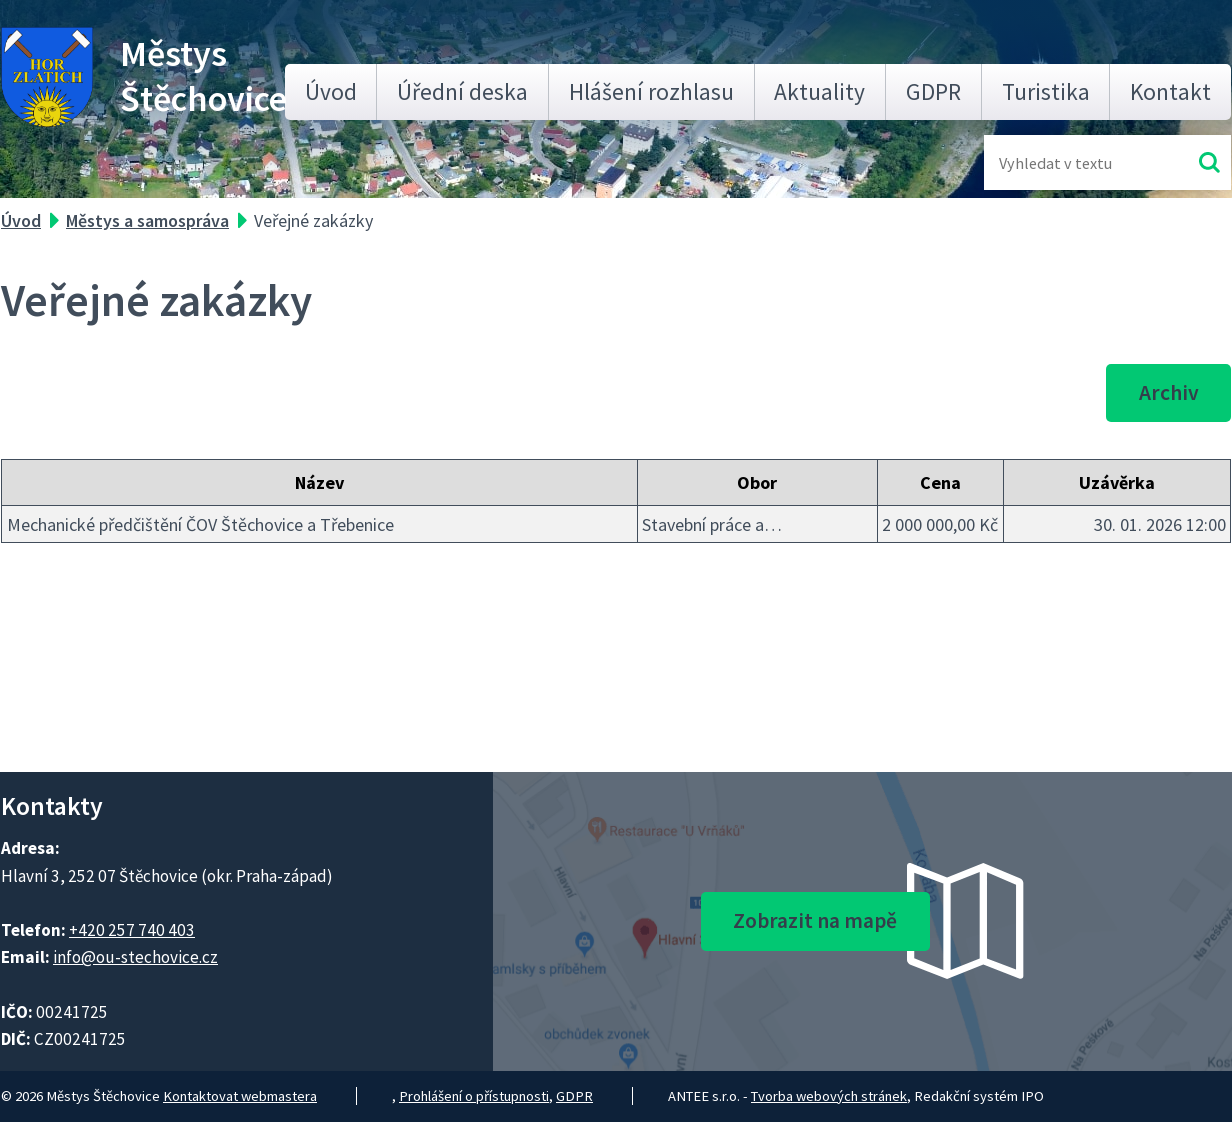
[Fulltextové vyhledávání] (1064, 162)
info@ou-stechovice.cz (135, 957)
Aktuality (819, 91)
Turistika (1046, 91)
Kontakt (1170, 91)
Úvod (331, 91)
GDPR (933, 91)
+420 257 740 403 (132, 930)
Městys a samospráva (147, 220)
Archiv (1169, 392)
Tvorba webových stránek (829, 1096)
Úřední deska (462, 91)
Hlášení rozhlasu (651, 91)
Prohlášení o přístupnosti (474, 1096)
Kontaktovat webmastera (240, 1096)
